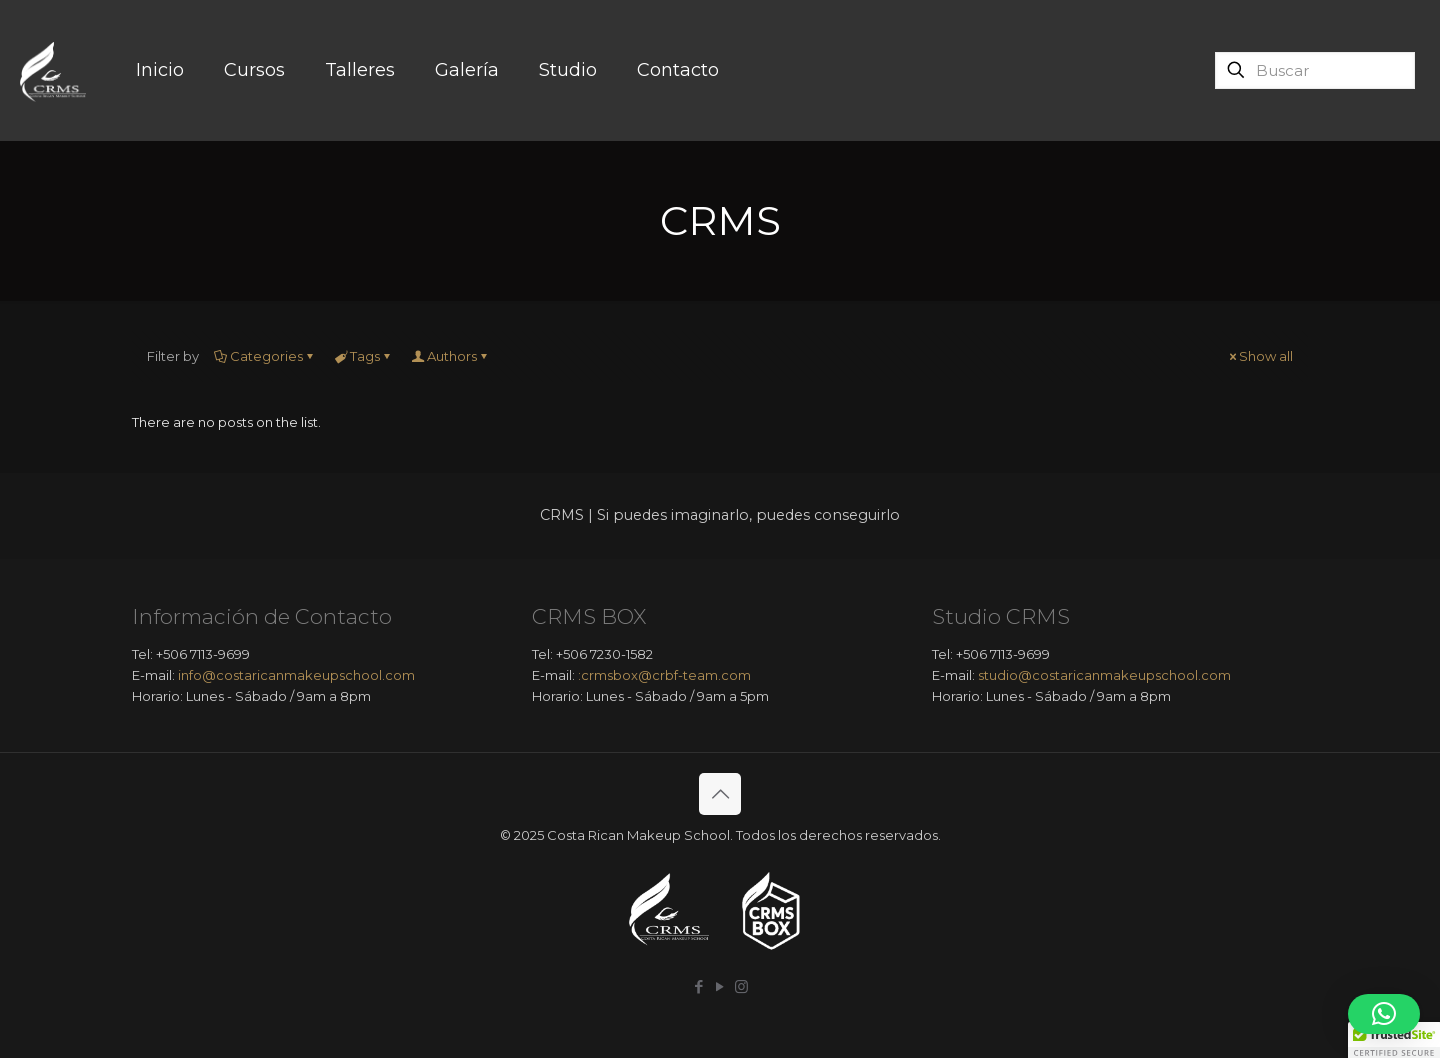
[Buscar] (1315, 70)
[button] (1384, 1014)
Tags (363, 356)
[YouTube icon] (720, 986)
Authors (450, 356)
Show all (1259, 356)
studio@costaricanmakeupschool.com (1104, 675)
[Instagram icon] (741, 986)
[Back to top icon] (720, 794)
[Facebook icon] (699, 986)
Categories (265, 356)
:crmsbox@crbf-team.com (664, 675)
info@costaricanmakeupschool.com (296, 675)
